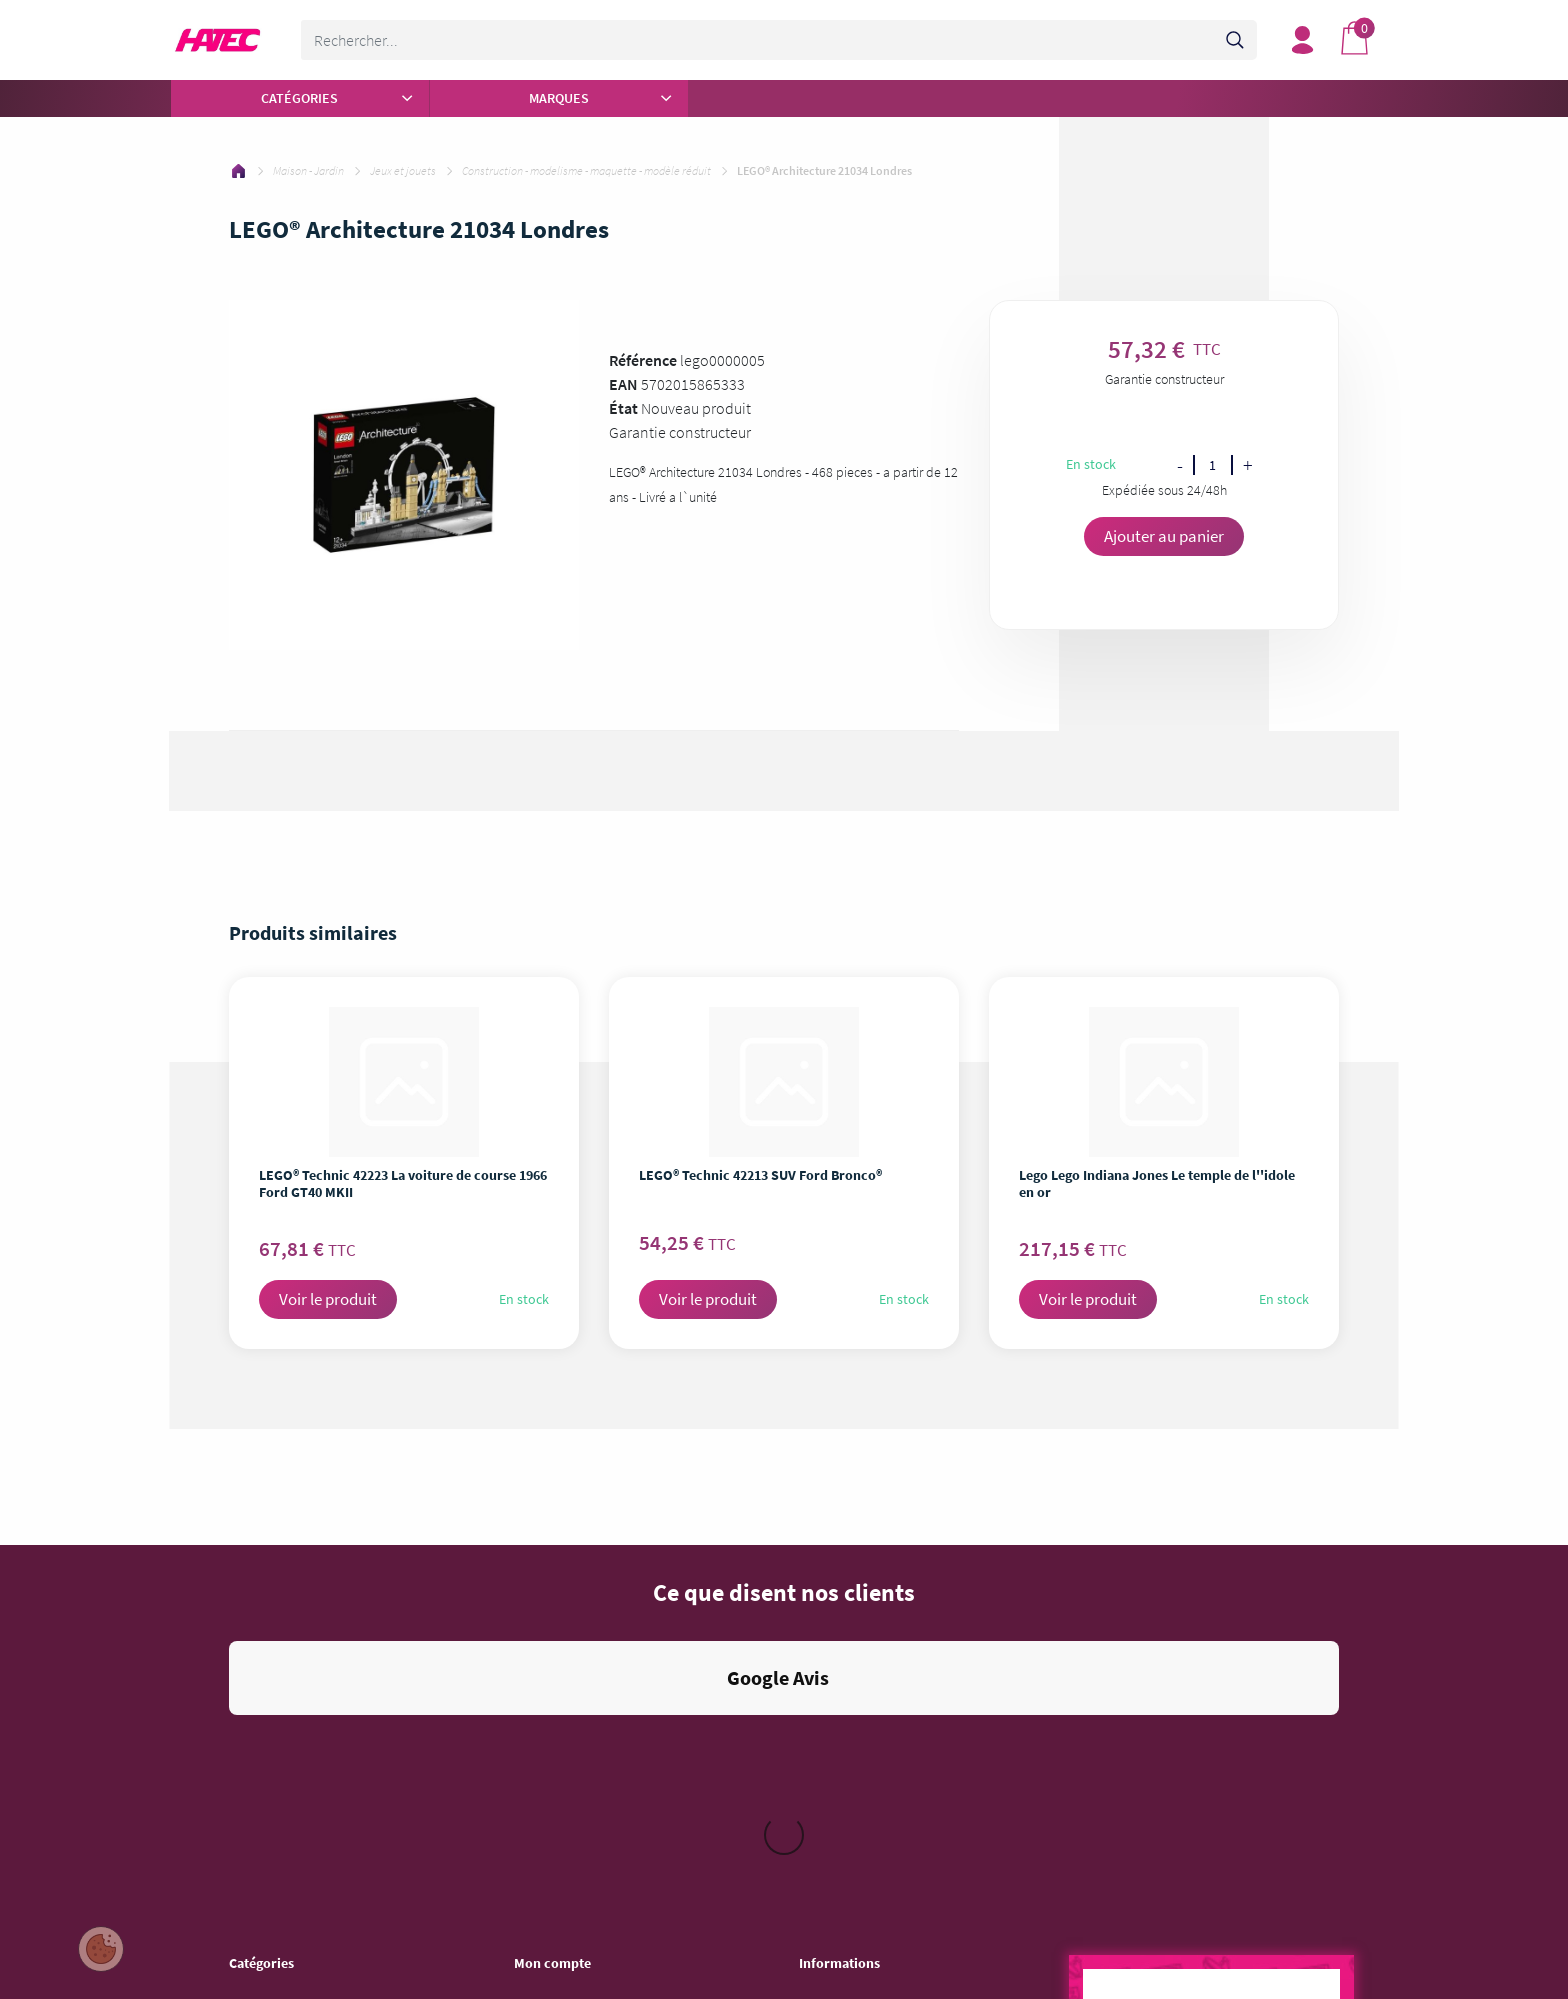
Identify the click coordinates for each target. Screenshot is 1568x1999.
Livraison (824, 1686)
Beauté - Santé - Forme (293, 1712)
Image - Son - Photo (283, 1764)
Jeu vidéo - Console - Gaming (310, 1816)
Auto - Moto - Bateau (285, 1946)
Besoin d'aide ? (557, 1712)
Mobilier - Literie (274, 1894)
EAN (623, 384)
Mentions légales (846, 1634)
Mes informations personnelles (599, 1686)
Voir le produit (328, 1299)
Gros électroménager (287, 1686)
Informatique (265, 1790)
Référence (643, 360)
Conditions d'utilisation (863, 1660)
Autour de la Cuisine (284, 1660)
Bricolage (255, 1842)
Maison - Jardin (271, 1868)
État (623, 408)
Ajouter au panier (1164, 536)
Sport (244, 1972)
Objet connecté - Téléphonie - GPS (324, 1920)
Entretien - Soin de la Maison (308, 1738)
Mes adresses (552, 1660)
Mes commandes (562, 1634)
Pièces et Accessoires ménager (315, 1634)
